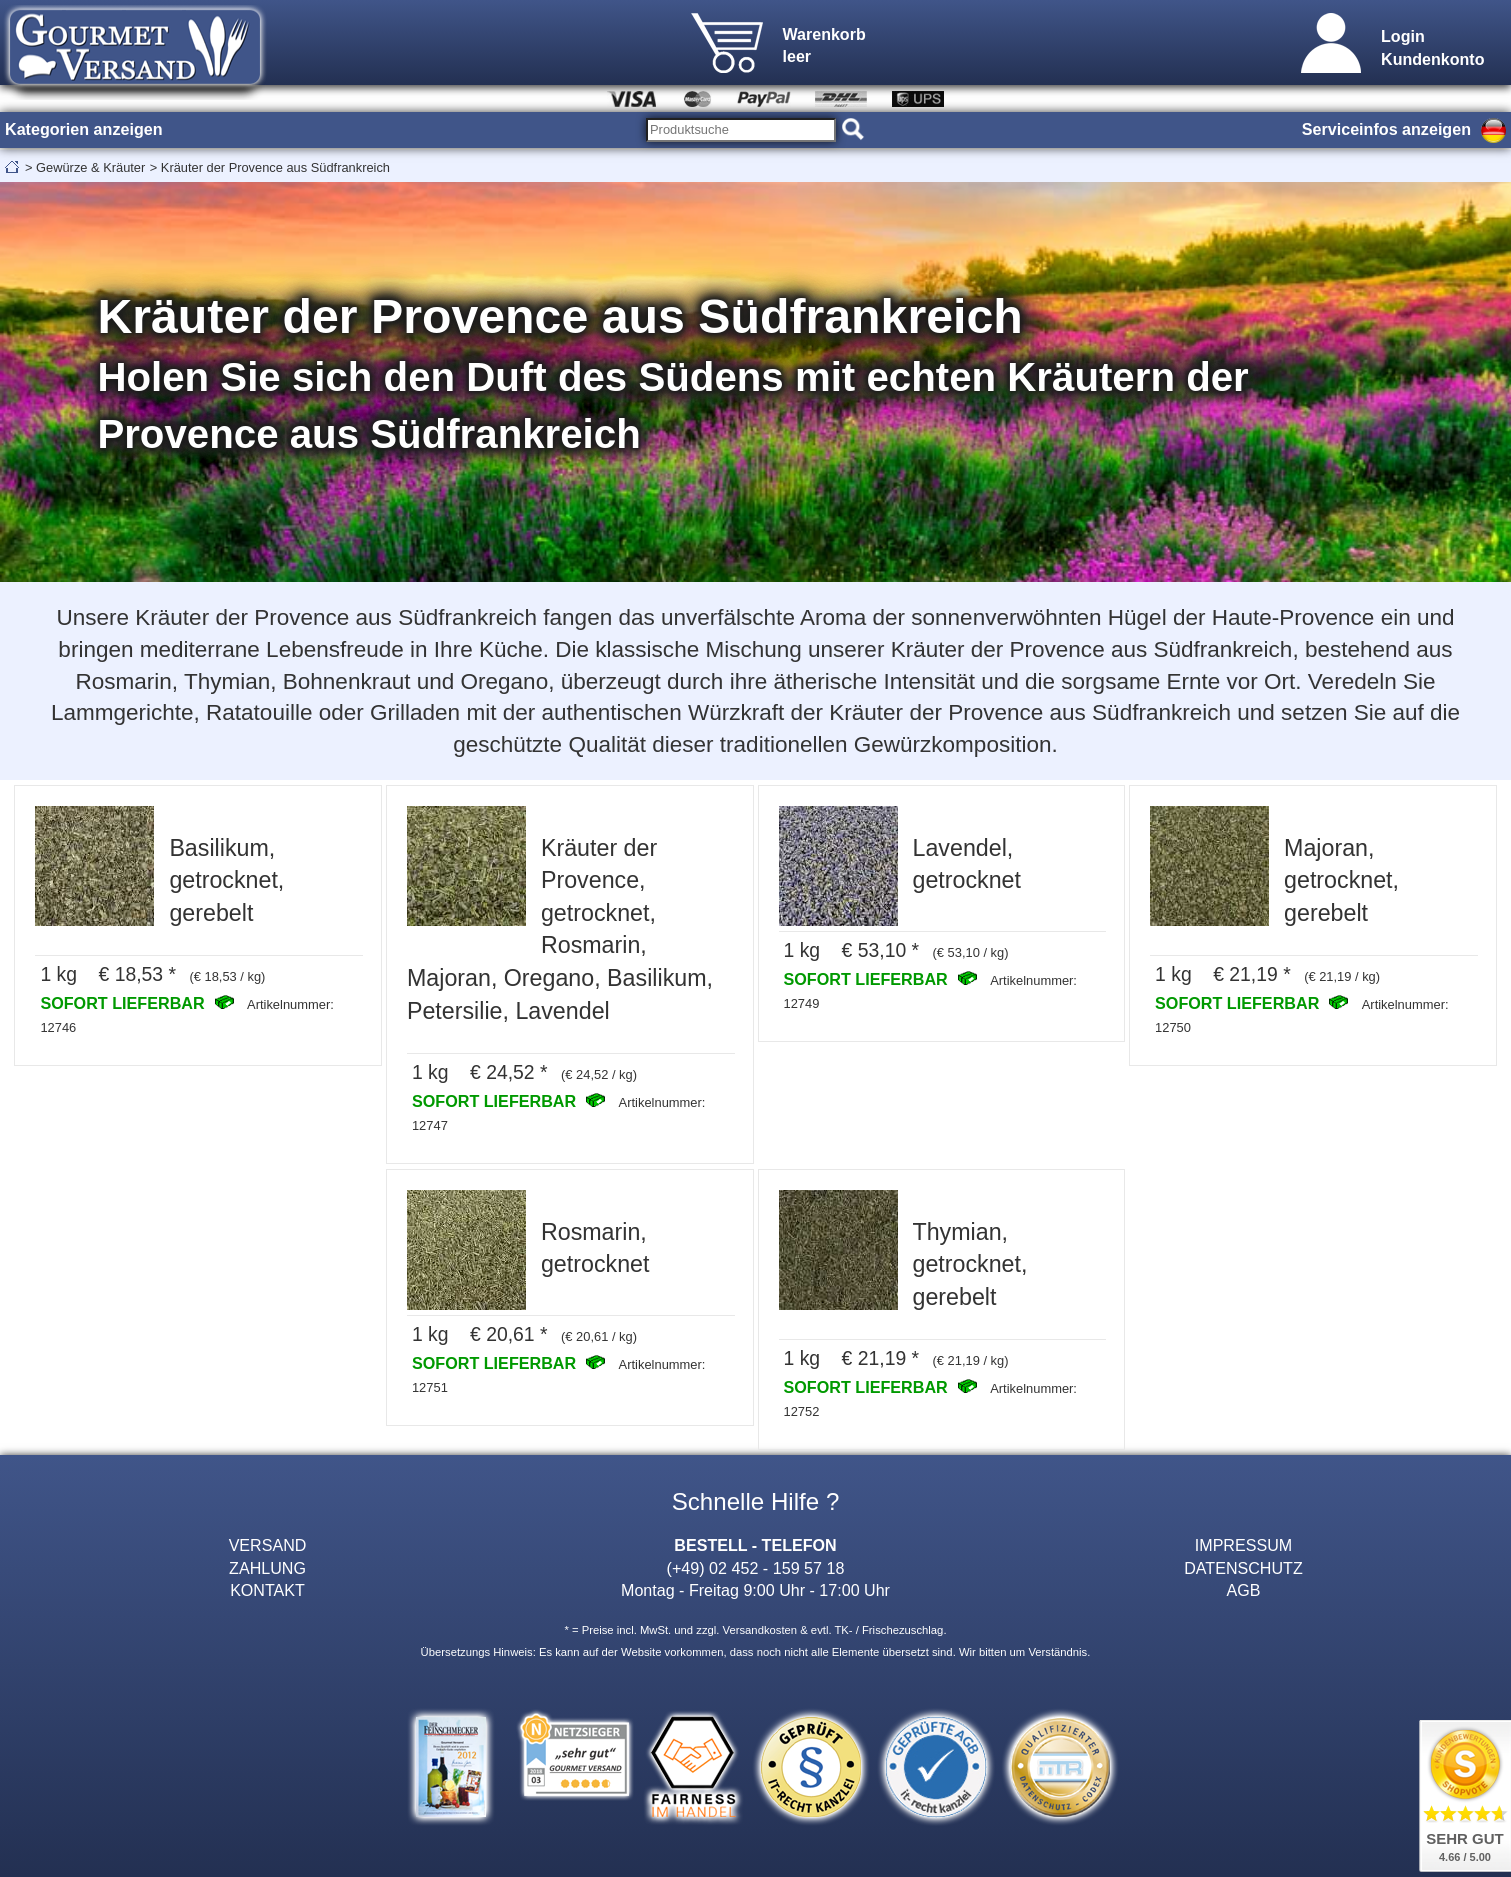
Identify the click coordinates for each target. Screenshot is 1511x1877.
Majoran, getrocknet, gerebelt (1341, 880)
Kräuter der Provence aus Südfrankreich (275, 167)
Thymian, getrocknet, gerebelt (970, 1264)
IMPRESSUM (1243, 1545)
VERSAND (268, 1545)
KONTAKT (267, 1590)
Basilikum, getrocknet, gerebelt (226, 880)
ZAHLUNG (267, 1568)
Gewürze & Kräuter (90, 167)
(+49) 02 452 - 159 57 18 (756, 1568)
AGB (1243, 1590)
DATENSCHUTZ (1243, 1568)
